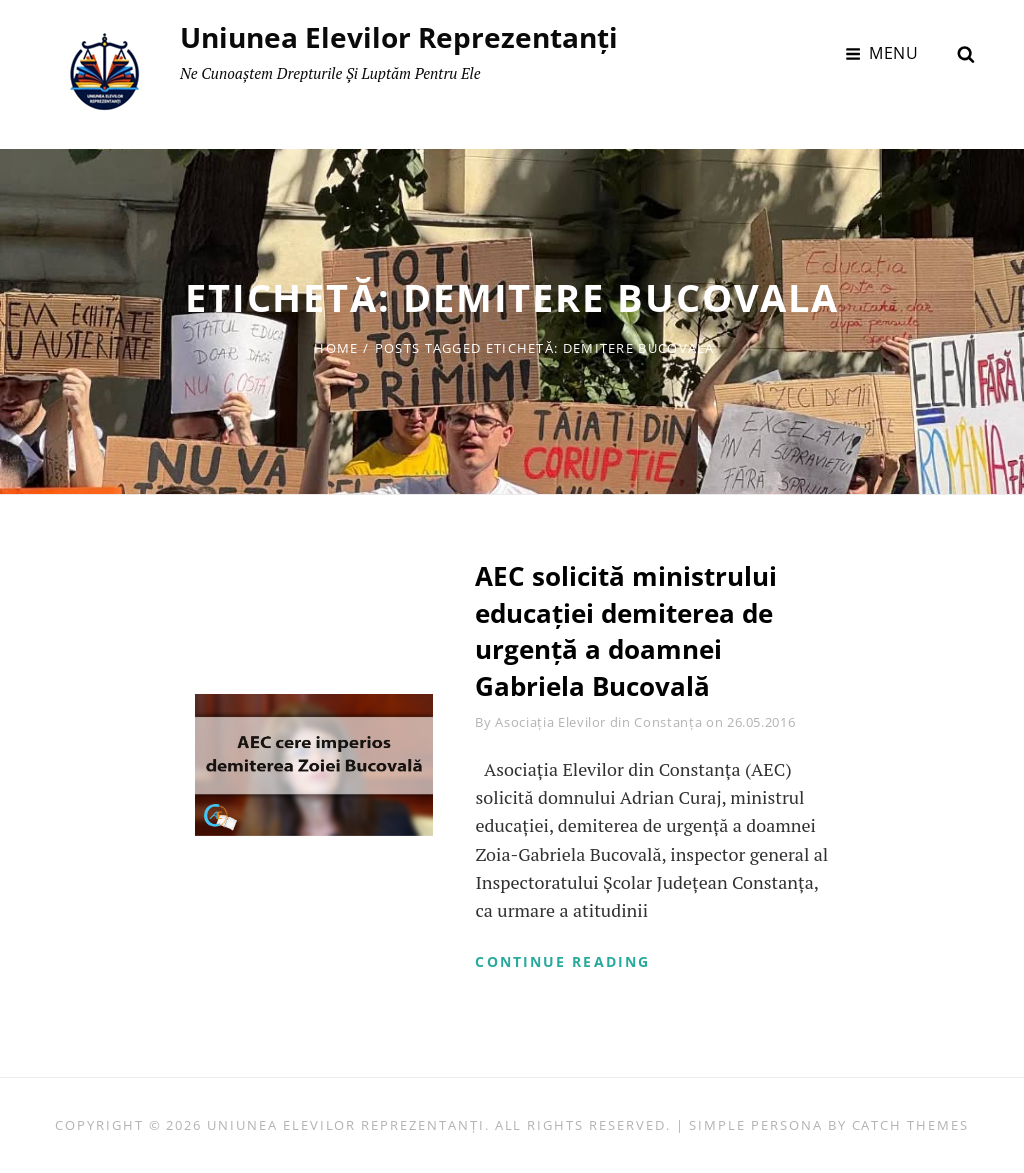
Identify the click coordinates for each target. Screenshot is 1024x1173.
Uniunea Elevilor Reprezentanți (399, 37)
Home (336, 348)
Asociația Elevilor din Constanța (598, 722)
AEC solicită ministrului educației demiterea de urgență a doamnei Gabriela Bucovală (626, 630)
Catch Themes (910, 1125)
